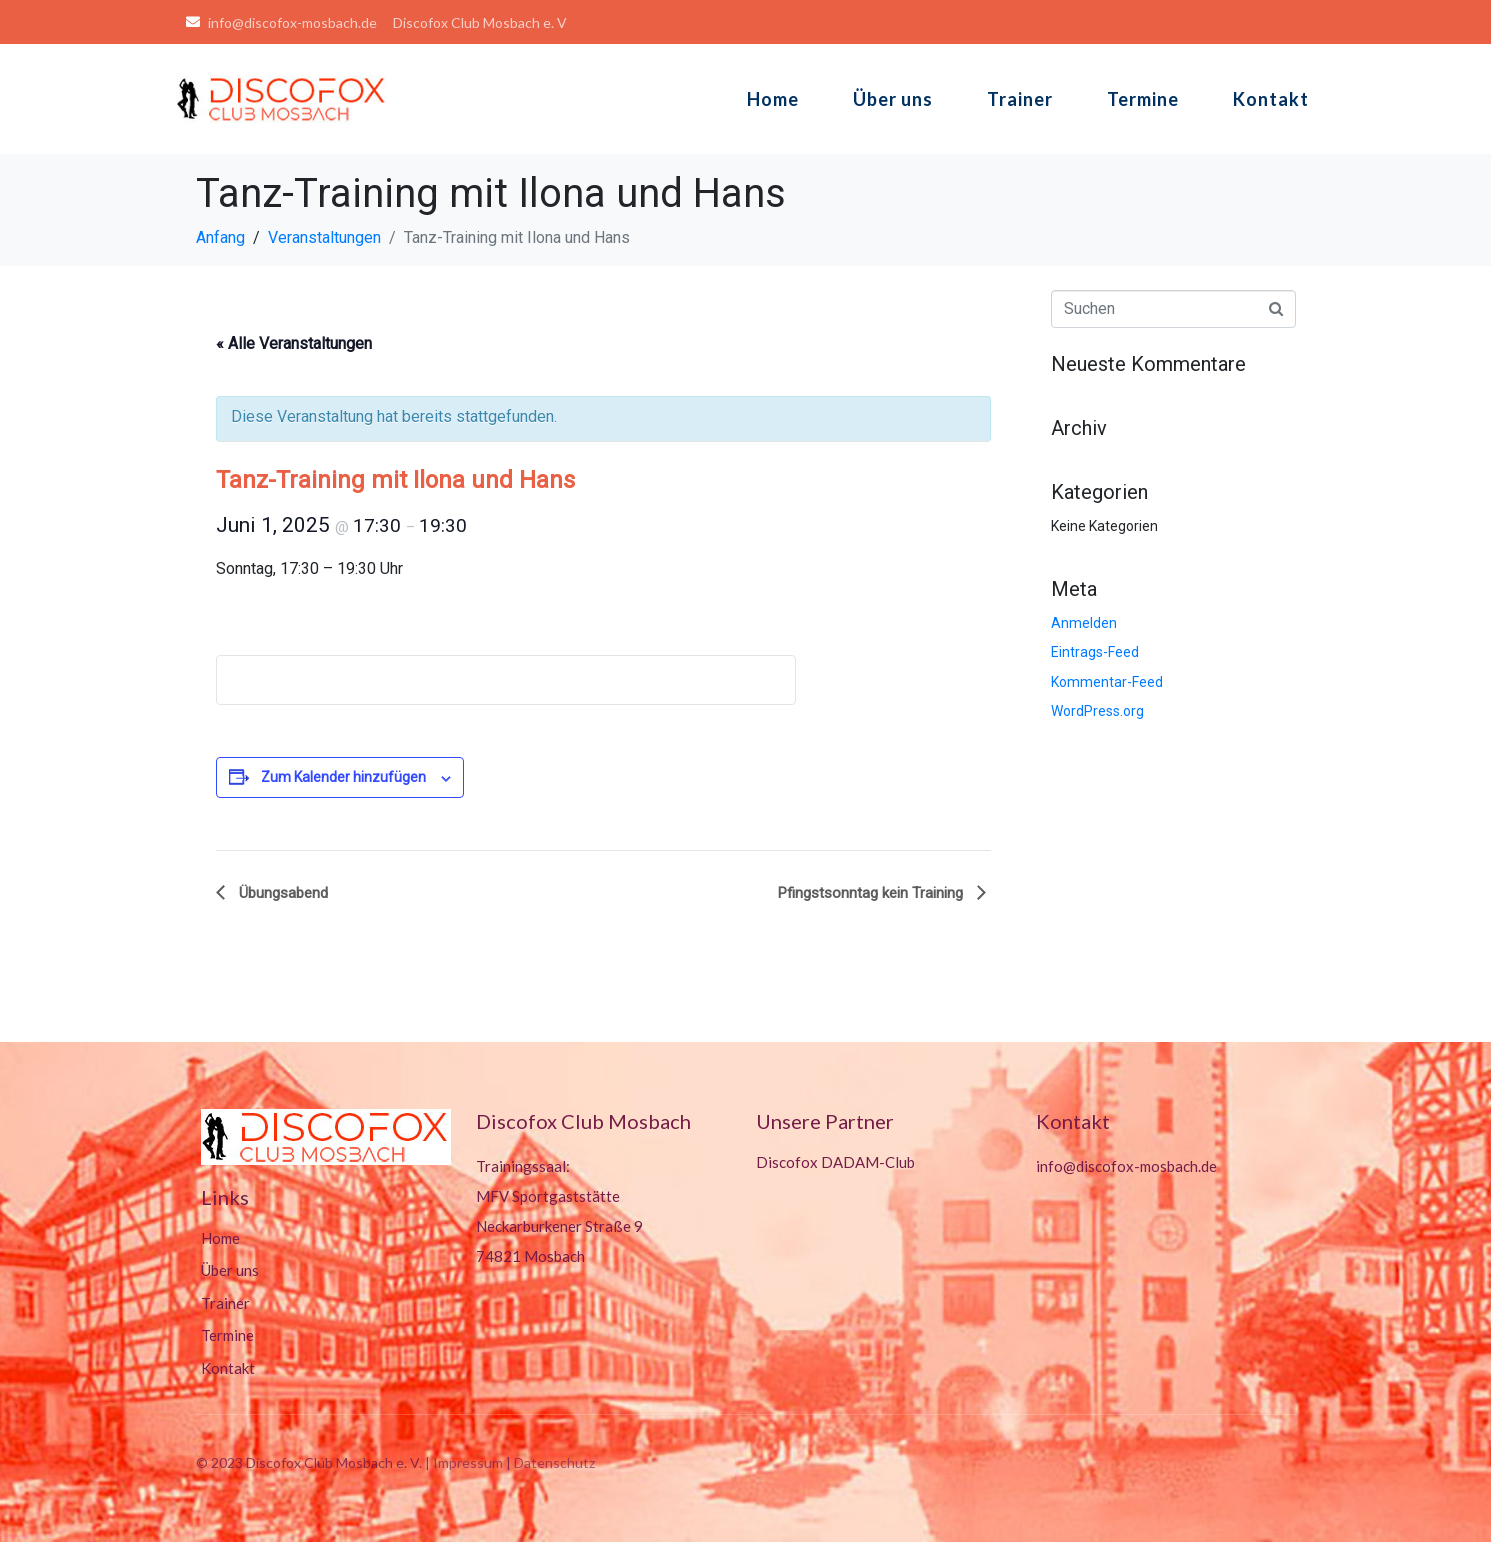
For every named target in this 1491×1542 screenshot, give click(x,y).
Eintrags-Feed (1095, 652)
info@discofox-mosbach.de (1126, 1166)
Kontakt (1271, 99)
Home (773, 99)
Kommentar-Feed (1107, 682)
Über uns (893, 99)
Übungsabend (281, 893)
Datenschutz (554, 1462)
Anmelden (1084, 623)
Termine (1143, 99)
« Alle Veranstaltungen (294, 343)
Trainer (1020, 99)
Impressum (468, 1462)
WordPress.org (1097, 711)
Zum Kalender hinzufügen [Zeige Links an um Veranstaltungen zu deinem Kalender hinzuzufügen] (343, 777)
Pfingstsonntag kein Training (872, 893)
